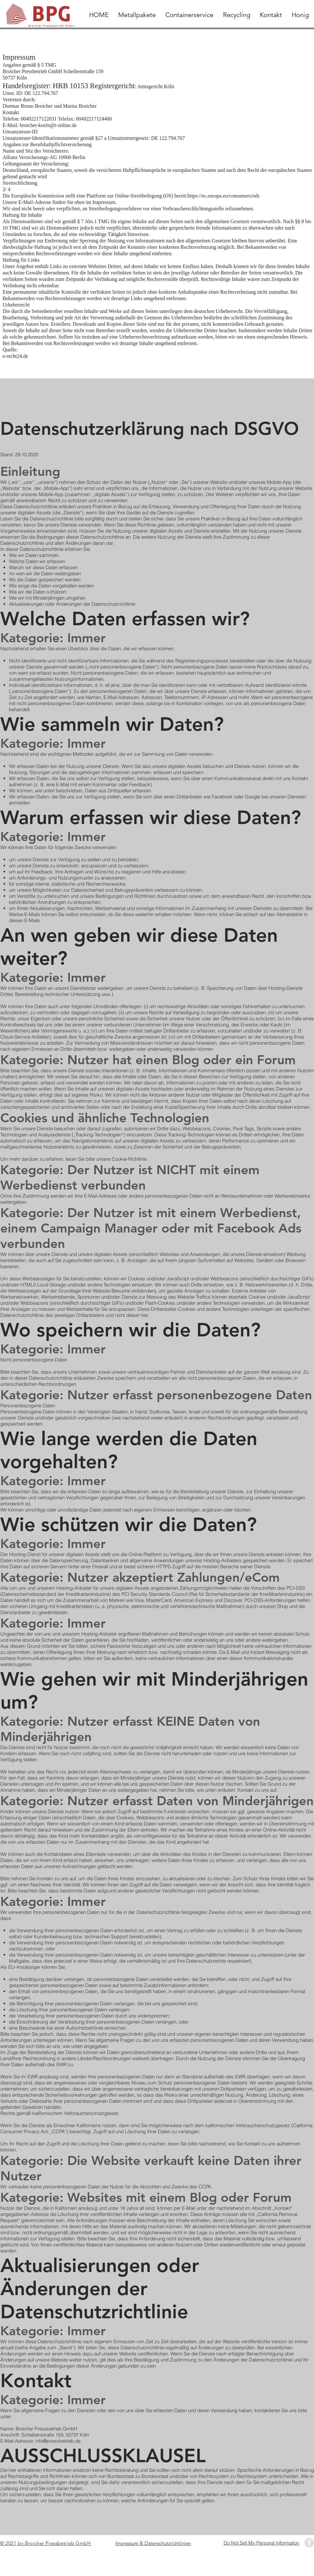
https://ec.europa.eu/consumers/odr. (223, 195)
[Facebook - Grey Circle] (309, 2542)
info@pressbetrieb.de (58, 2441)
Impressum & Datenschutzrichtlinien (153, 2543)
